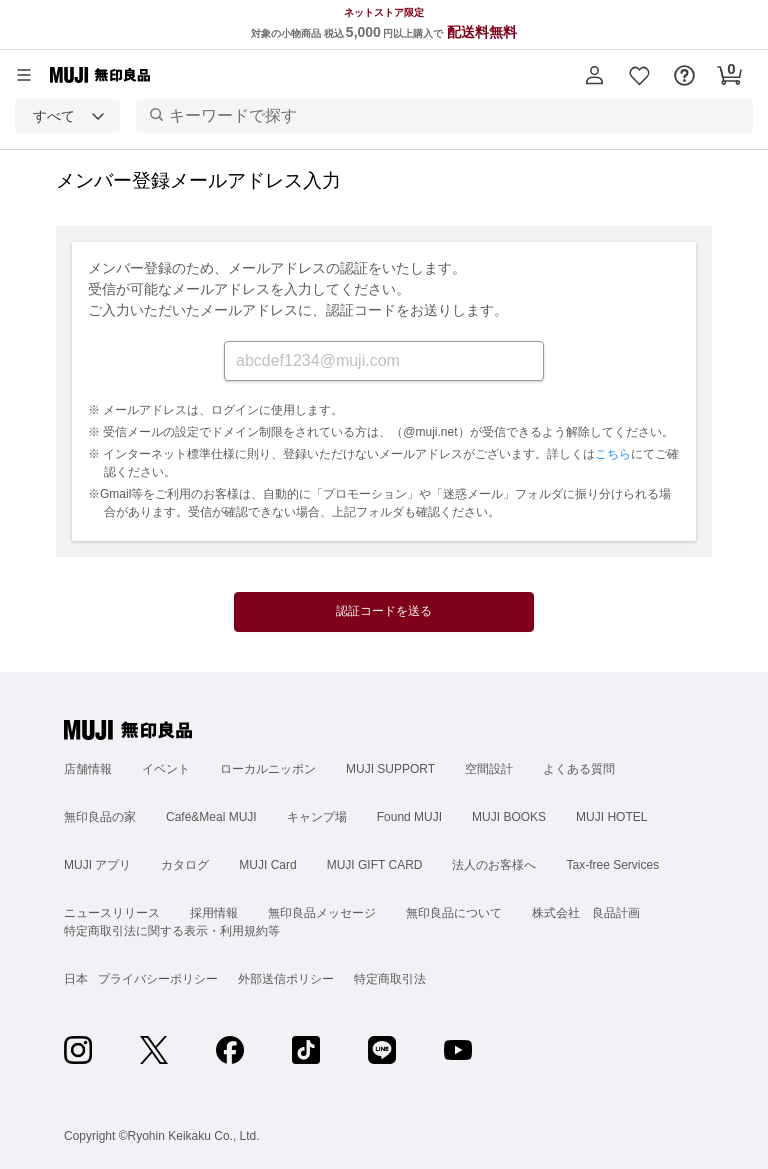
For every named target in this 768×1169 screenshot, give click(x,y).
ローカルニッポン (268, 769)
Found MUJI (409, 817)
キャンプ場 (317, 817)
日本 (76, 979)
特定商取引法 (390, 979)
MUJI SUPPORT (390, 769)
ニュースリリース (112, 913)
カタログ (185, 865)
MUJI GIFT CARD (375, 865)
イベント (166, 769)
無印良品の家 (100, 817)
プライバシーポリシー (158, 979)
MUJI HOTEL (611, 817)
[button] (594, 75)
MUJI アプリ (97, 865)
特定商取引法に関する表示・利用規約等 (172, 931)
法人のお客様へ (494, 865)
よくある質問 (579, 769)
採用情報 (214, 913)
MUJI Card (267, 865)
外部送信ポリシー (286, 979)
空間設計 (489, 769)
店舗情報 (88, 769)
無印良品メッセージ (322, 913)
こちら (613, 454)
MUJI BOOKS (509, 817)
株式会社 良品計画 (586, 913)
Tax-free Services (612, 865)
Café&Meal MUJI (211, 817)
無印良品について (454, 913)
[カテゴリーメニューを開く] (24, 75)
